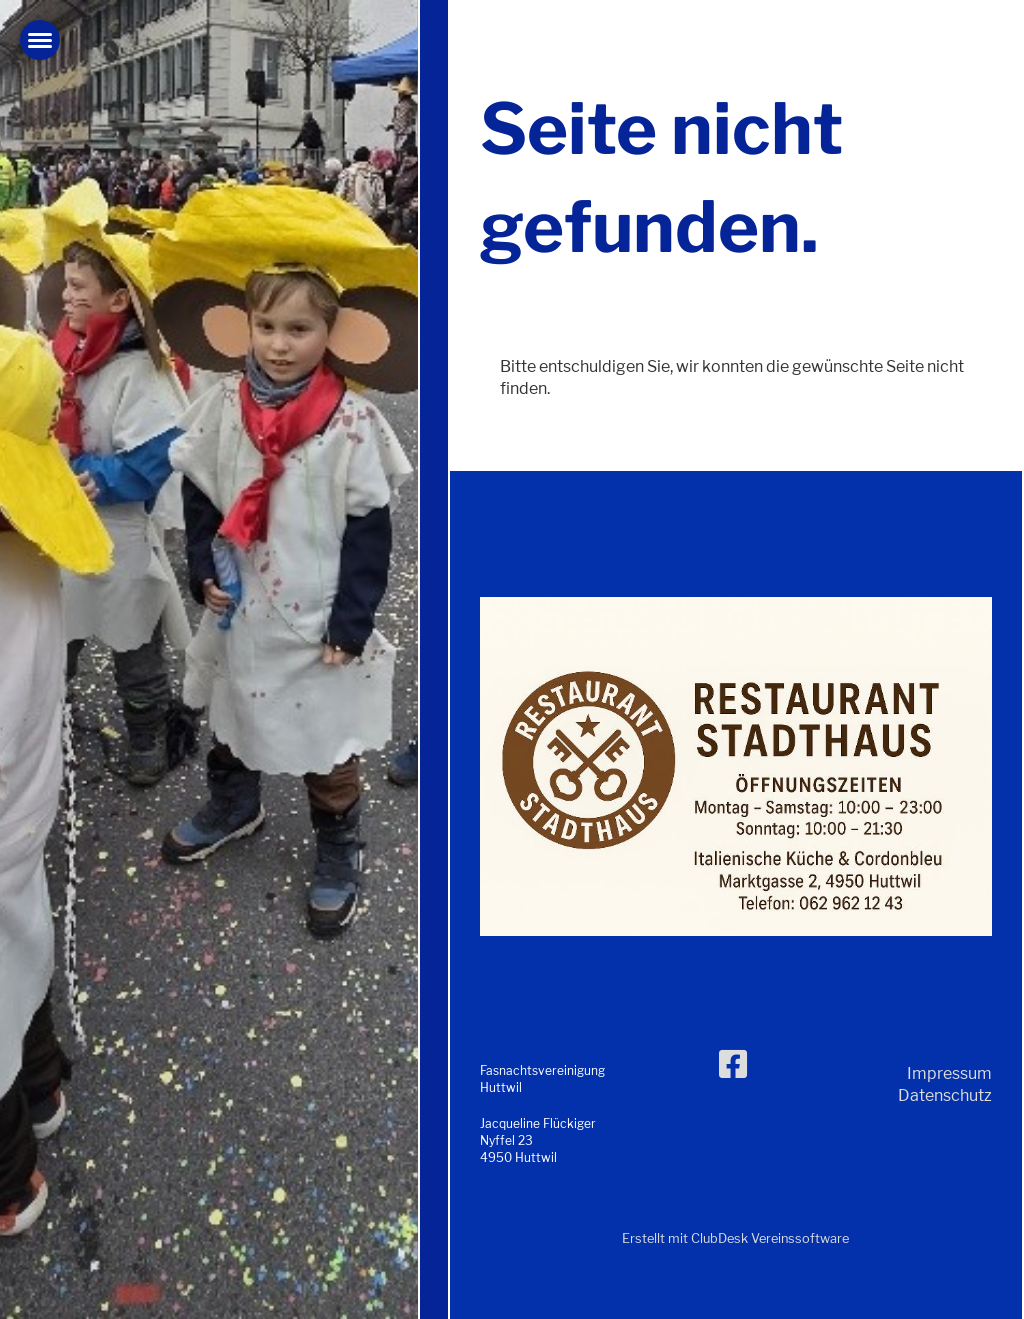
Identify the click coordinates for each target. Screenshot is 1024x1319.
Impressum (949, 1073)
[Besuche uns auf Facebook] (733, 1064)
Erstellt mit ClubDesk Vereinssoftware (735, 1238)
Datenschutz (945, 1095)
